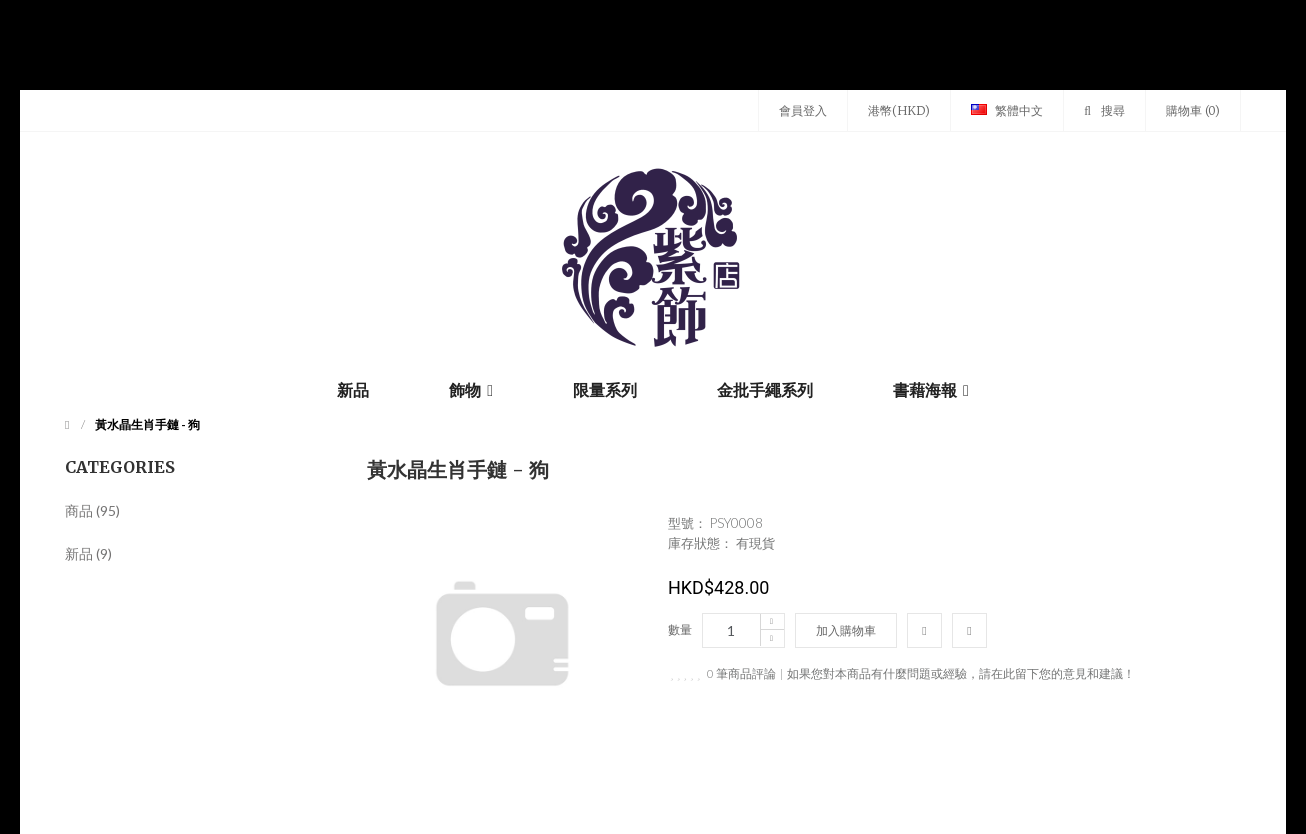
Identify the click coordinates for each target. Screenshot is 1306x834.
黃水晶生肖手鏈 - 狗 (147, 424)
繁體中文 (1007, 110)
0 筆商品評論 (741, 673)
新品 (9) (88, 553)
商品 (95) (92, 510)
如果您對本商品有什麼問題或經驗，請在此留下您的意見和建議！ (961, 673)
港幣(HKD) (899, 110)
